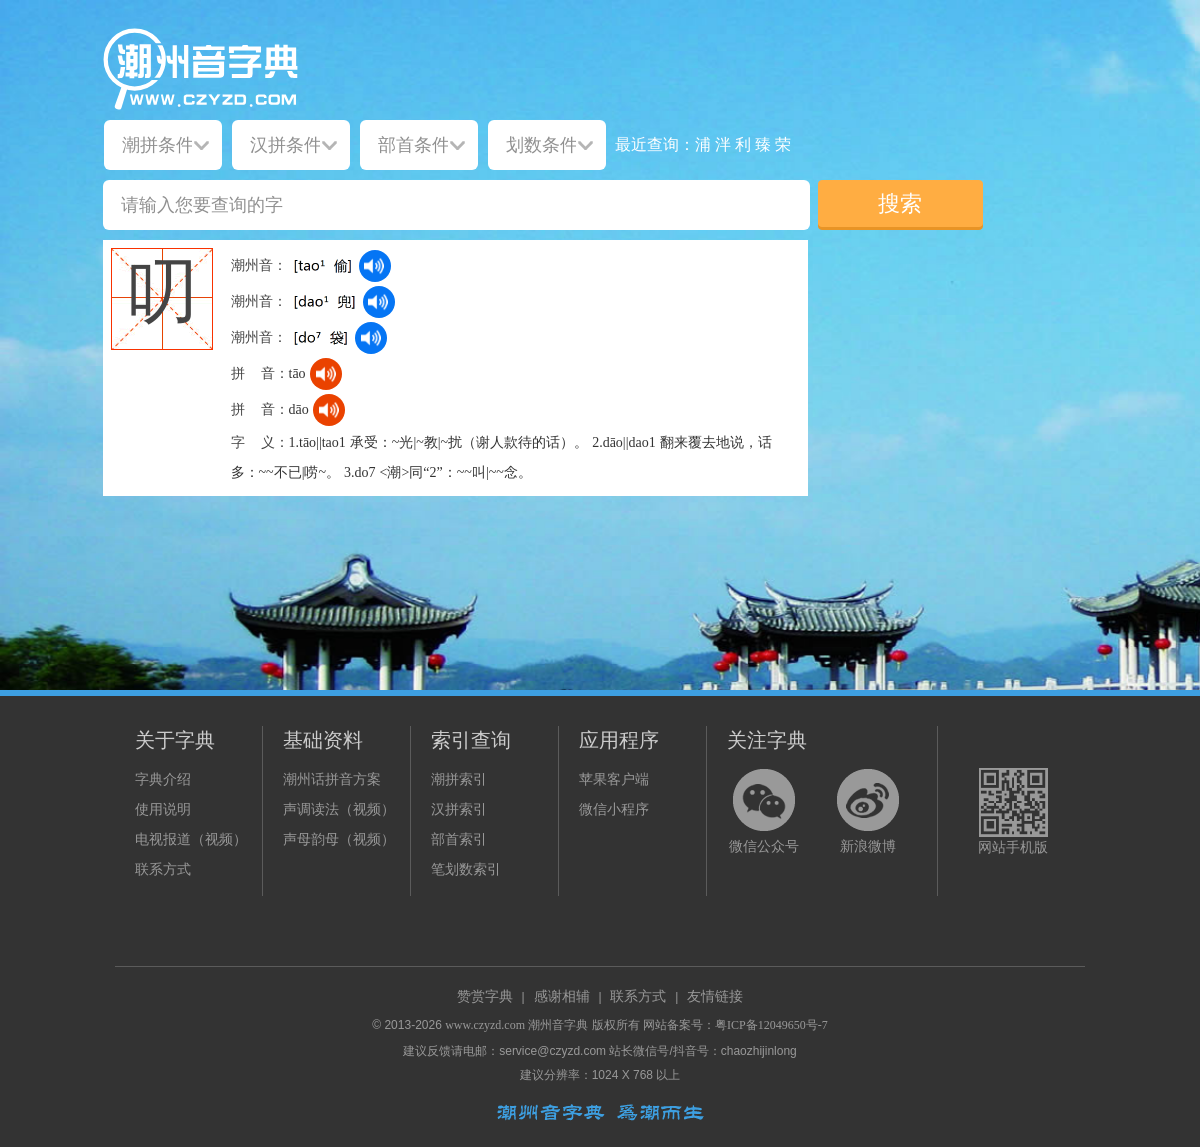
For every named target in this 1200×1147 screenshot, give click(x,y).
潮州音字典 (558, 1025)
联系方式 (163, 869)
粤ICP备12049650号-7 (771, 1025)
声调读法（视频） (339, 809)
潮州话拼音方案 (332, 779)
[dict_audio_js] (375, 266)
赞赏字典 (485, 996)
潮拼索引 (459, 779)
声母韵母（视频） (339, 839)
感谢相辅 (562, 996)
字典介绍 (163, 779)
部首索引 (459, 839)
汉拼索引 (459, 809)
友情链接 (715, 996)
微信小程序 (614, 809)
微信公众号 (764, 846)
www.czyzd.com (485, 1025)
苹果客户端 (614, 779)
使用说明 (163, 809)
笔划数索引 (466, 869)
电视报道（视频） (191, 839)
